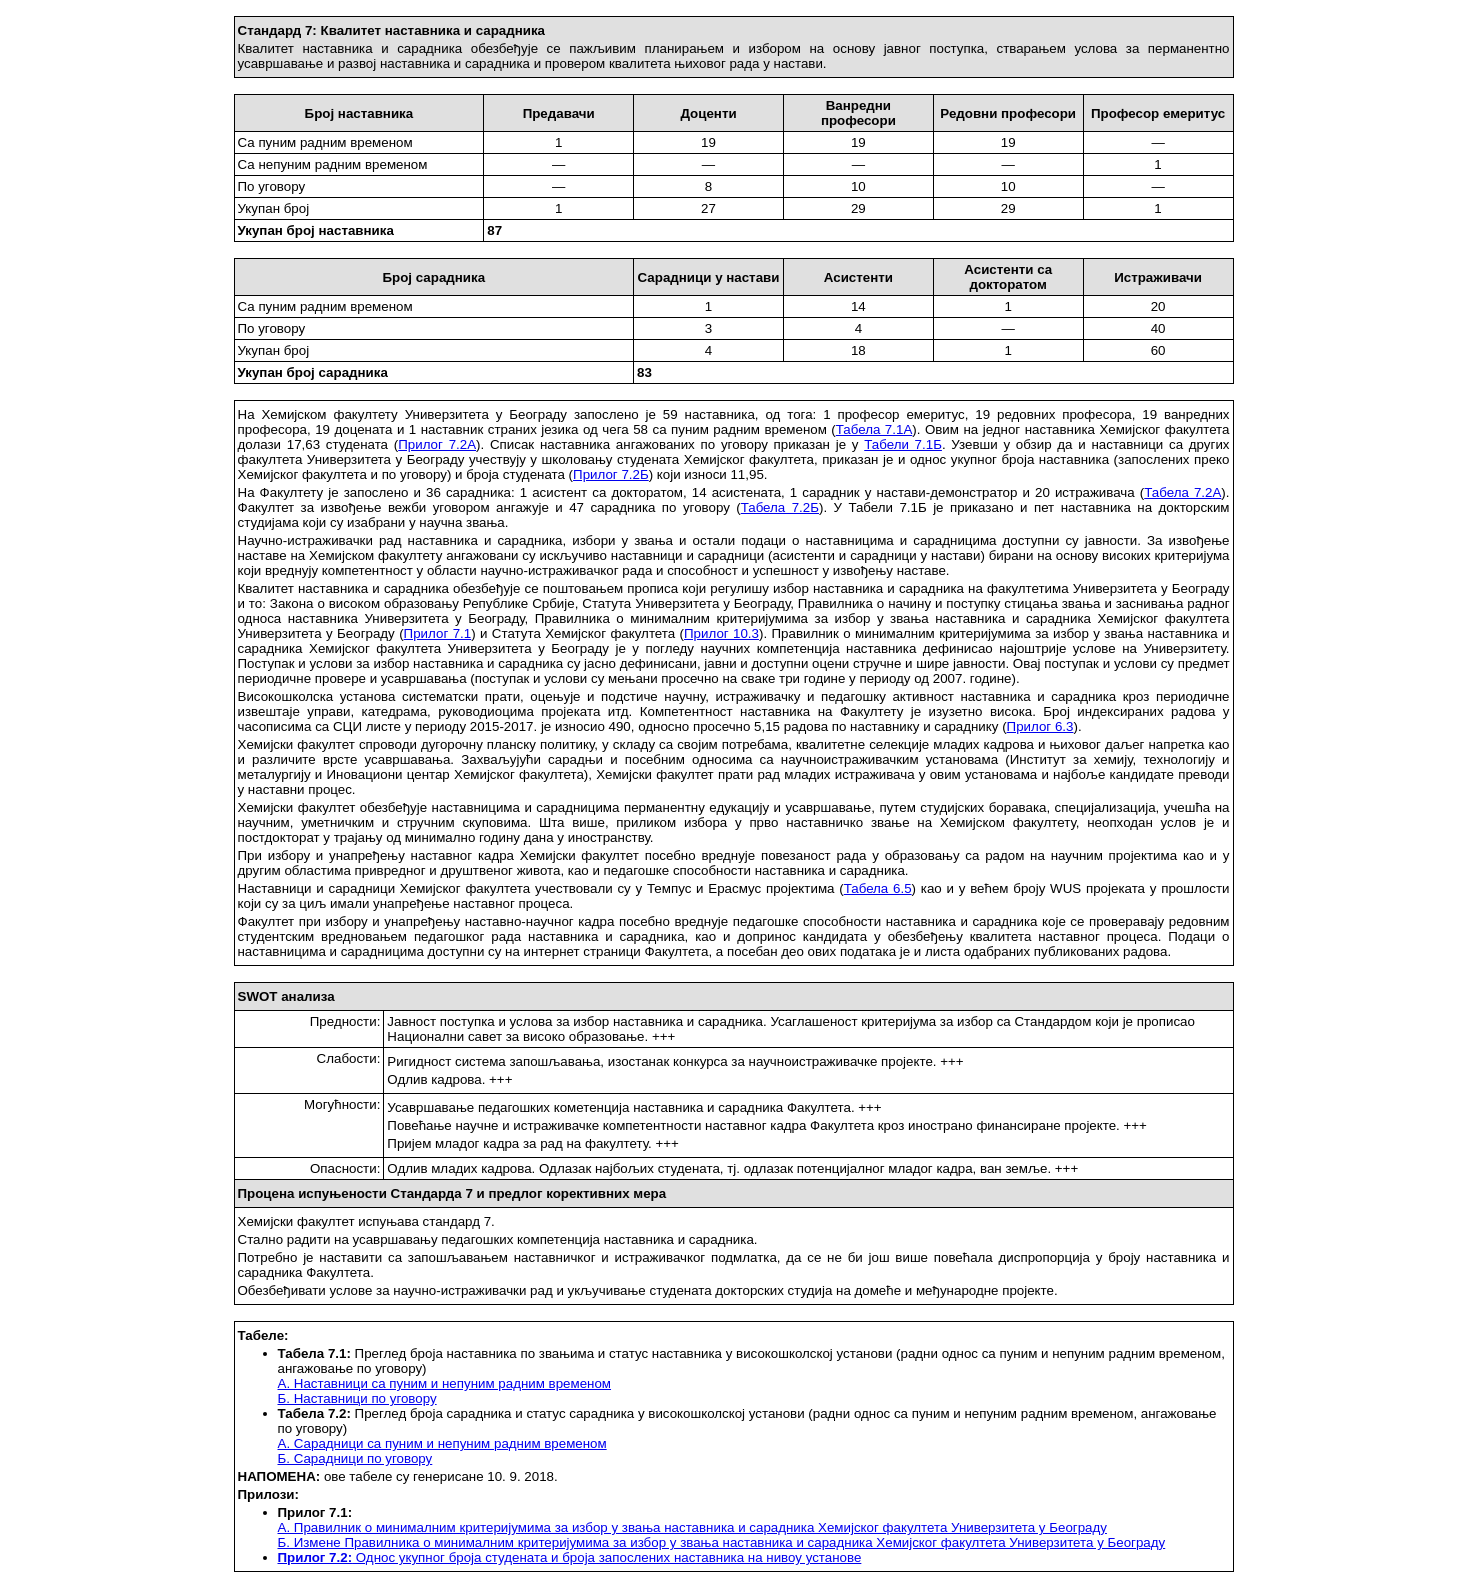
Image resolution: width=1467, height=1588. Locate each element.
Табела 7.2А (1182, 492)
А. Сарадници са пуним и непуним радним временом (442, 1443)
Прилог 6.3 (1040, 726)
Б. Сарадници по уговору (355, 1458)
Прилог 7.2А (437, 444)
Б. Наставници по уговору (357, 1398)
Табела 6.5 (878, 888)
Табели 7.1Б (903, 444)
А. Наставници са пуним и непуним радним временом (445, 1383)
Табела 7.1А (874, 429)
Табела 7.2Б (780, 507)
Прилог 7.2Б (611, 474)
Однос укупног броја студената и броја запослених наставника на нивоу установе (570, 1557)
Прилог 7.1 (438, 633)
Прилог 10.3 (721, 633)
